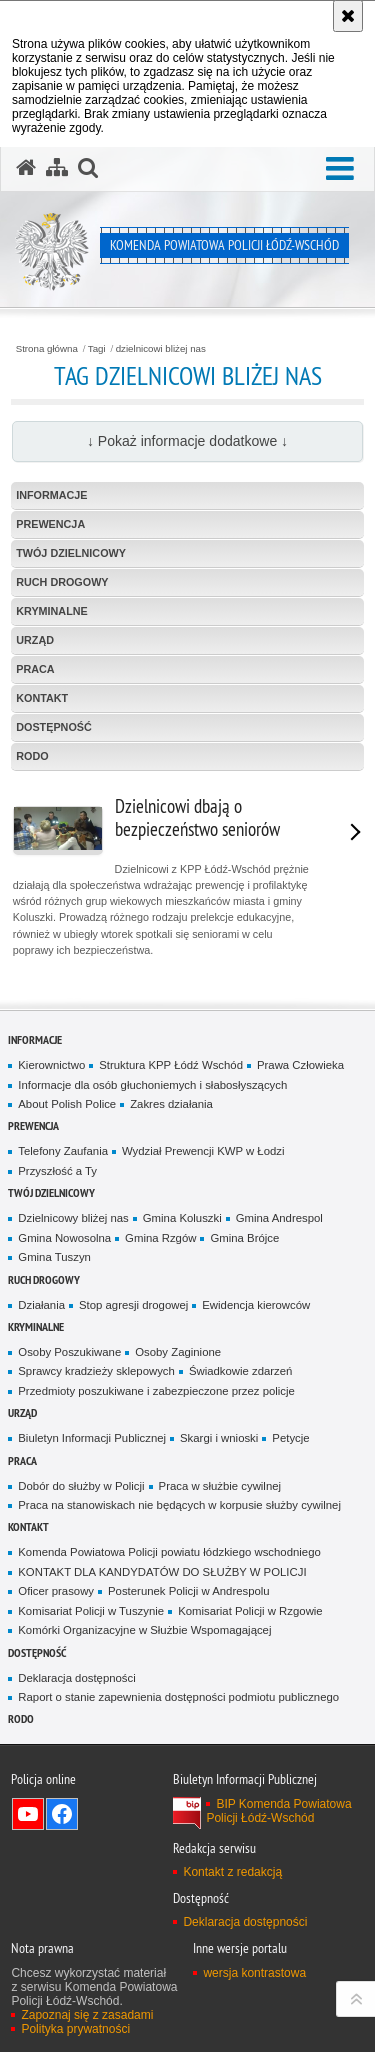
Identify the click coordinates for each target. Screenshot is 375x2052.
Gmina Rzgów (160, 1238)
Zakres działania (171, 1104)
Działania (41, 1305)
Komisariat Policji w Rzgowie (250, 1611)
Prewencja (50, 524)
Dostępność (54, 727)
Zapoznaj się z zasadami (87, 2015)
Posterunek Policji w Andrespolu (189, 1591)
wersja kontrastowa (254, 1973)
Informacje (51, 495)
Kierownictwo (51, 1065)
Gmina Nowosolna (64, 1238)
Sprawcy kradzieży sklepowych (96, 1371)
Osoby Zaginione (178, 1352)
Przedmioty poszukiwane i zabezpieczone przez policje (156, 1391)
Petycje (290, 1438)
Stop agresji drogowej (133, 1305)
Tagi (97, 349)
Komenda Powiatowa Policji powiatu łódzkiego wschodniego (169, 1552)
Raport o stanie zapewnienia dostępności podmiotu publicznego (178, 1697)
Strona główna (47, 349)
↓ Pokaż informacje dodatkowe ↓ (187, 441)
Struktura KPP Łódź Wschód (171, 1065)
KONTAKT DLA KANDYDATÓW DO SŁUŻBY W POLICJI (162, 1572)
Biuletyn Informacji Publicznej (92, 1438)
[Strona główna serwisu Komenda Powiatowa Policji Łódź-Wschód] (26, 168)
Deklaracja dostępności (76, 1678)
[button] (340, 169)
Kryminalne (52, 611)
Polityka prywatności (75, 2029)
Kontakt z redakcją (232, 1872)
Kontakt (42, 698)
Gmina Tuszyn (54, 1257)
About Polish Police (67, 1104)
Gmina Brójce (244, 1238)
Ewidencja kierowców (256, 1305)
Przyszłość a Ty (57, 1171)
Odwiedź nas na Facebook (62, 1814)
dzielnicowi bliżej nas (161, 349)
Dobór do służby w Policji (81, 1486)
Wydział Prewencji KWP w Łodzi (203, 1151)
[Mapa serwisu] (57, 168)
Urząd (35, 640)
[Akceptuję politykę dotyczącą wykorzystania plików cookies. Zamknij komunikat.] (348, 16)
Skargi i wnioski (219, 1438)
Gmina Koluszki (182, 1218)
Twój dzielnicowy (71, 553)
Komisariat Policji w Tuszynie (91, 1611)
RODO (32, 756)
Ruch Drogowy (62, 582)
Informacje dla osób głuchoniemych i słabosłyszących (152, 1085)
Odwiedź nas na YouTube (28, 1814)
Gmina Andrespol (279, 1218)
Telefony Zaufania (63, 1151)
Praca (35, 669)
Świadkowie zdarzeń (241, 1371)
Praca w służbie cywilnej (220, 1486)
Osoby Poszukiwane (69, 1352)
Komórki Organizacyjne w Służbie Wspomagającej (144, 1630)
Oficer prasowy (56, 1591)
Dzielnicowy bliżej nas (73, 1218)
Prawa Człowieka (300, 1065)
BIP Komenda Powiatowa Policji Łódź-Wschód (278, 1811)
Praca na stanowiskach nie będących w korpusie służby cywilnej (179, 1505)
